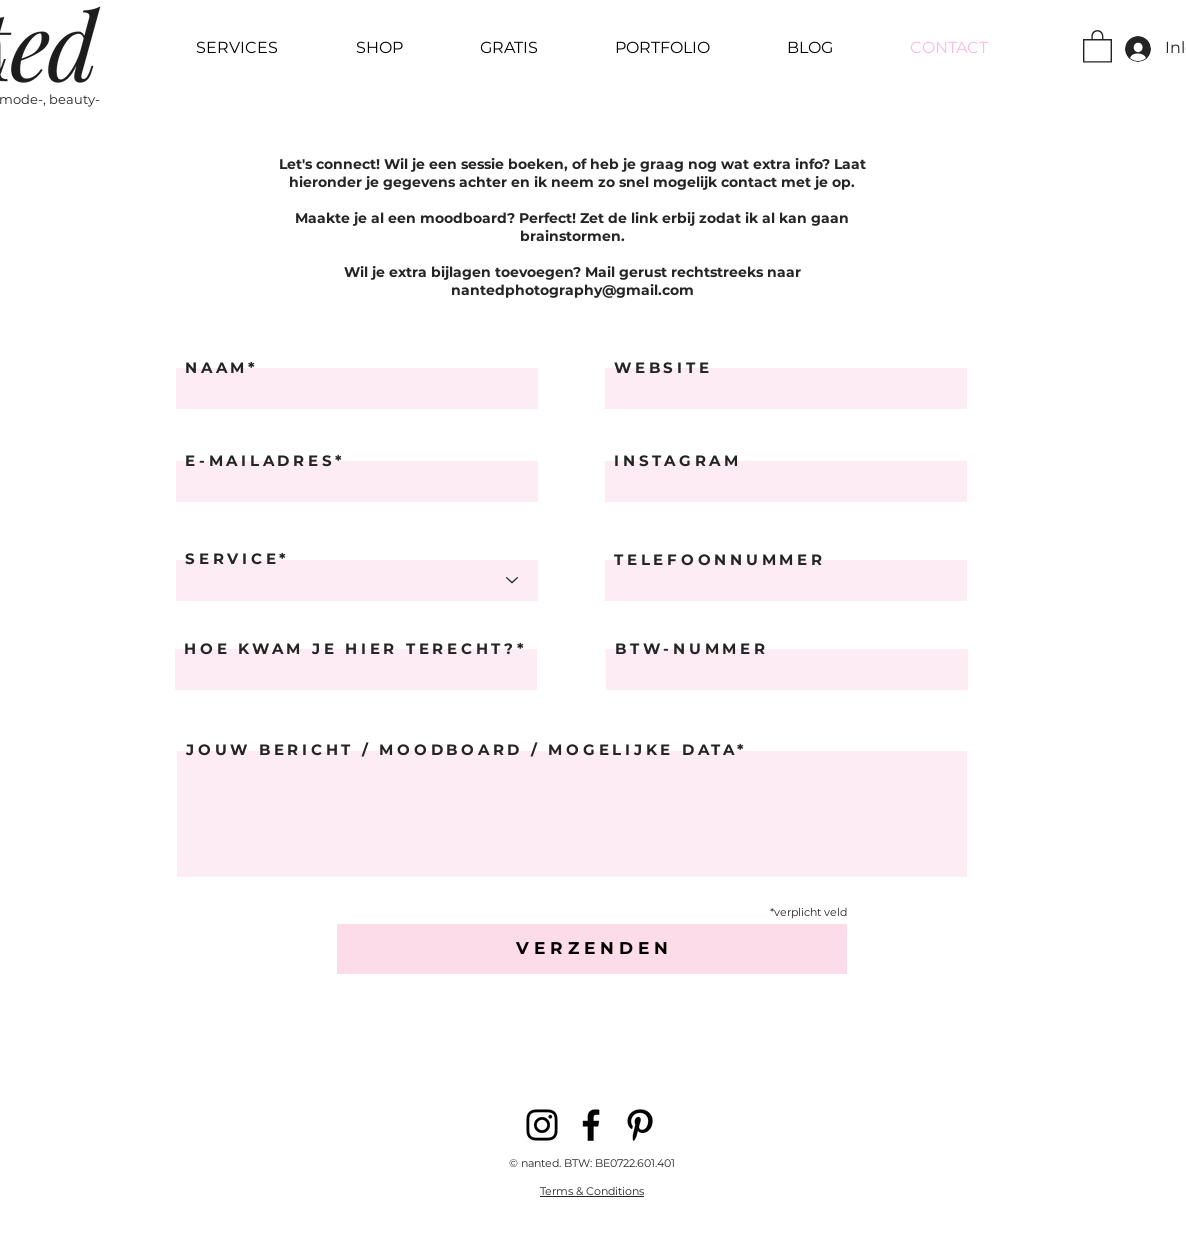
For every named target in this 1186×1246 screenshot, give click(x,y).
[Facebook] (591, 1125)
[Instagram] (542, 1125)
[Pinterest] (640, 1125)
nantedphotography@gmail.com (572, 290)
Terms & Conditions (592, 1191)
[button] (1097, 45)
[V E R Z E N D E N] (592, 949)
